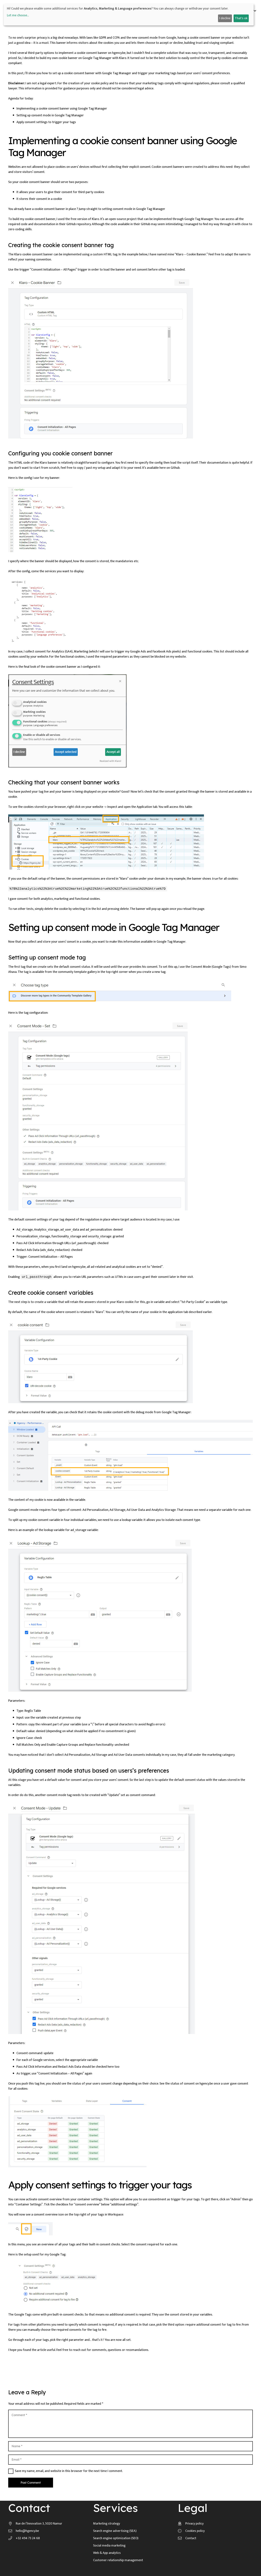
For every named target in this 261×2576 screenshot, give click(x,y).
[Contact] (181, 2538)
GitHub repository (78, 224)
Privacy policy (194, 2523)
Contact (190, 2538)
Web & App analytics (107, 2553)
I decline (224, 18)
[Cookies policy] (181, 2531)
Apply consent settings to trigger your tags (46, 122)
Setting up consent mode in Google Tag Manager (50, 115)
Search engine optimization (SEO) (115, 2538)
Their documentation (213, 462)
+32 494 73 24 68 (28, 2538)
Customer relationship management (118, 2560)
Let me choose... (18, 15)
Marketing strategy (106, 2523)
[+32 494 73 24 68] (12, 2538)
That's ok (241, 18)
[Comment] (130, 2424)
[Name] (130, 2446)
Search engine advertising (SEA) (115, 2531)
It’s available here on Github (161, 468)
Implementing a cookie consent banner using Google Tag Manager (61, 108)
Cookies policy (195, 2531)
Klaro (122, 58)
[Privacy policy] (181, 2523)
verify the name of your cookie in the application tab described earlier (164, 1312)
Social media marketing (109, 2545)
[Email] (130, 2460)
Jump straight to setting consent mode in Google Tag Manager (122, 209)
